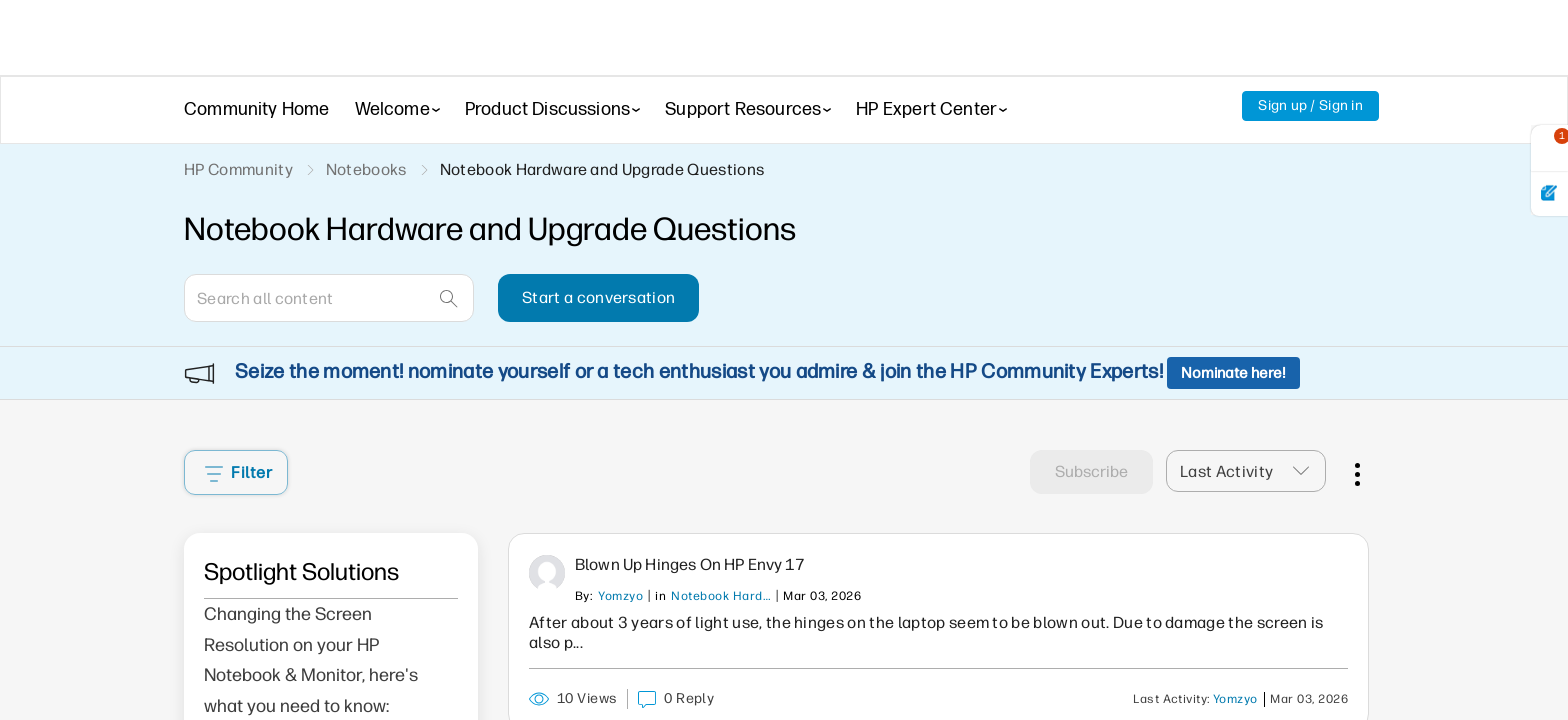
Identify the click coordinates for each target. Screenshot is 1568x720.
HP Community (238, 169)
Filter (238, 418)
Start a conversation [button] (598, 297)
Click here (267, 688)
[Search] (329, 298)
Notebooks (366, 169)
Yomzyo (620, 542)
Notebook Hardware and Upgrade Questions (721, 542)
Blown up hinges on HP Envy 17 (690, 510)
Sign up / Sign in (1310, 105)
